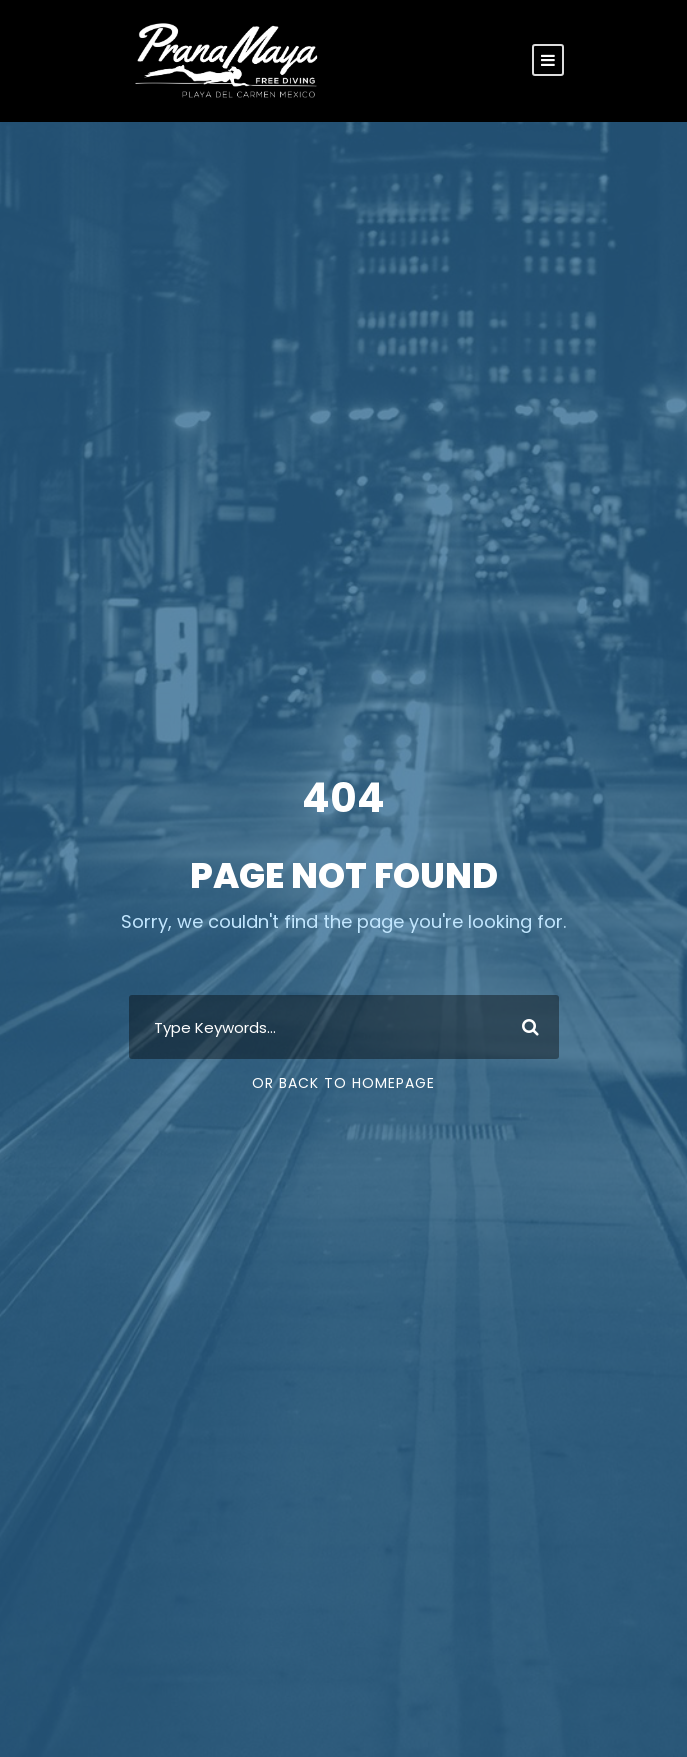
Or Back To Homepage (343, 1083)
